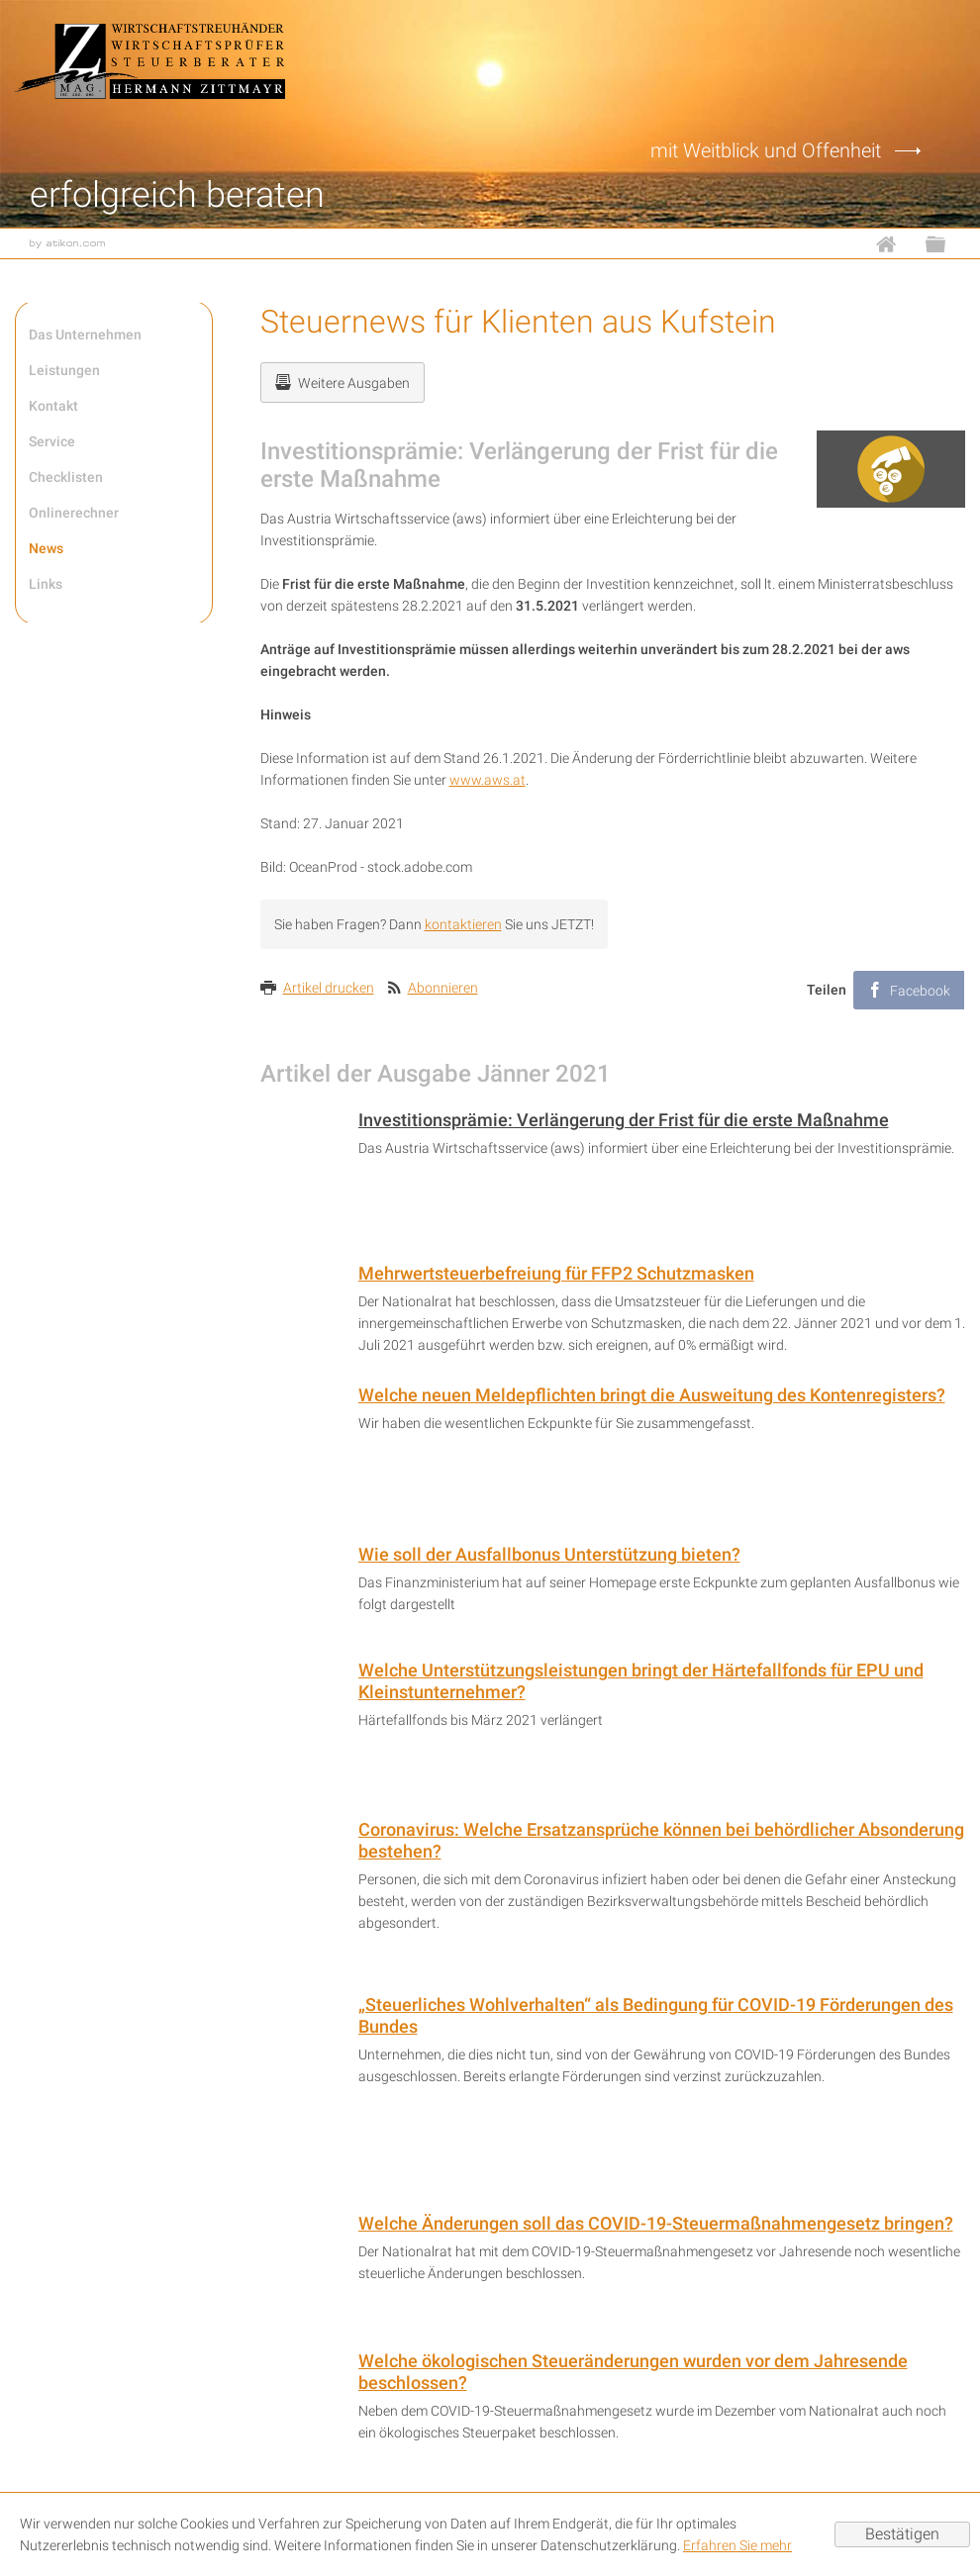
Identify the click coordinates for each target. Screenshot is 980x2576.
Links (45, 584)
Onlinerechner (74, 513)
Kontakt (53, 406)
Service (52, 441)
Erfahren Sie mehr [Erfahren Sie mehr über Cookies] (737, 2545)
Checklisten (66, 477)
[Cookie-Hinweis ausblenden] (902, 2534)
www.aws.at (487, 780)
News (46, 548)
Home (896, 243)
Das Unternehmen (85, 334)
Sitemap (945, 243)
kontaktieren (463, 924)
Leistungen (64, 370)
